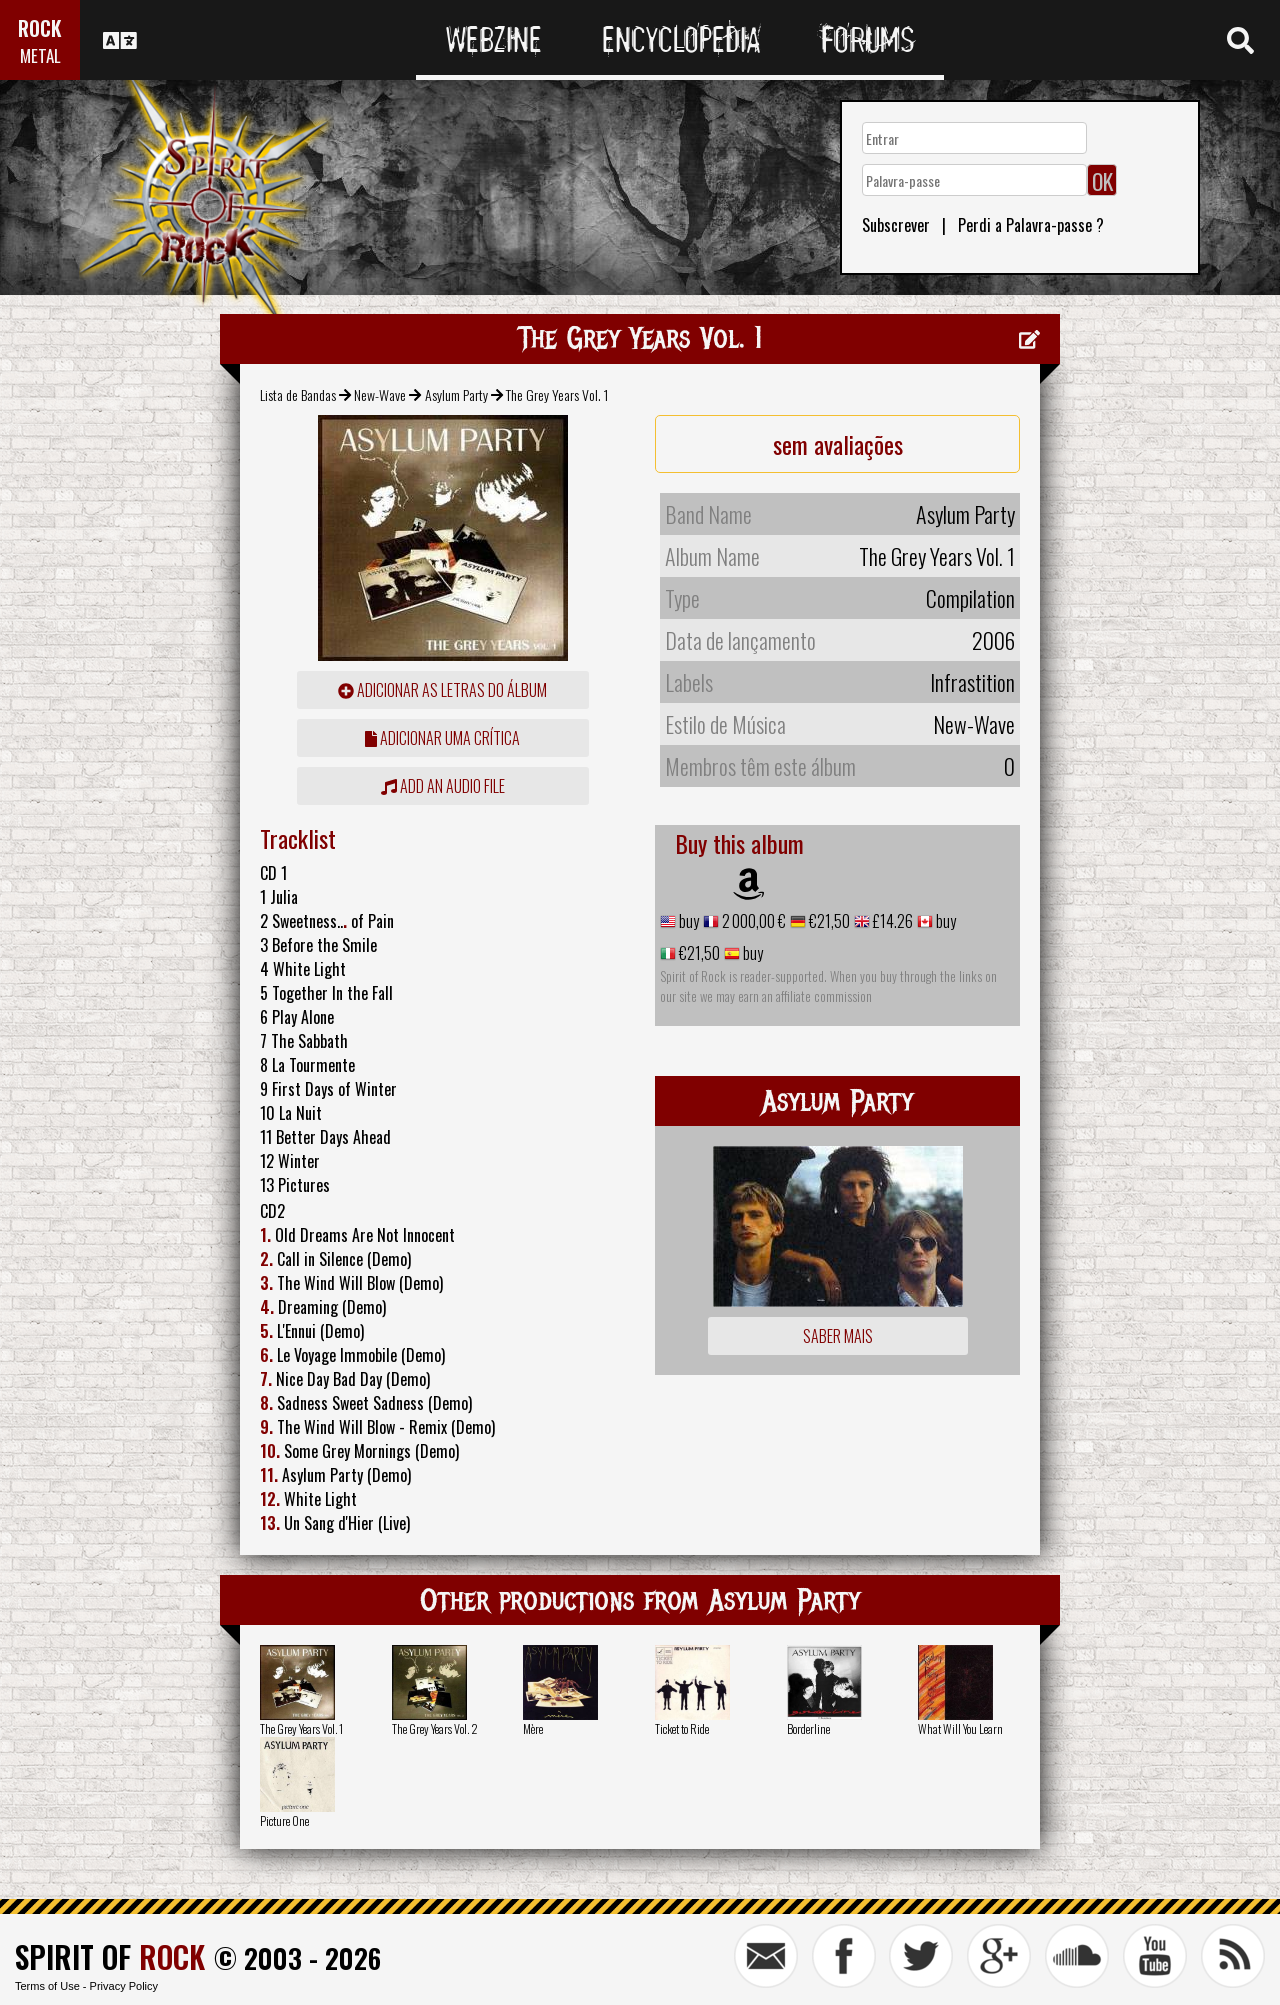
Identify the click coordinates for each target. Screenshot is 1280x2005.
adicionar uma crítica (442, 738)
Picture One (284, 1820)
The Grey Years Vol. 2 (435, 1728)
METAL (40, 55)
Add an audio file (443, 786)
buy (687, 921)
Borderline (808, 1728)
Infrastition (972, 682)
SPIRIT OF (110, 1956)
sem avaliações (838, 444)
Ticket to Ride (682, 1728)
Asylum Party (456, 394)
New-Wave (380, 394)
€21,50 (828, 921)
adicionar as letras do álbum (442, 690)
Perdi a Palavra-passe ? (1031, 225)
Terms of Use (47, 1986)
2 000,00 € (752, 921)
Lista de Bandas (298, 394)
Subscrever (896, 225)
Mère (533, 1728)
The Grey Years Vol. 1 (301, 1728)
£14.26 (891, 921)
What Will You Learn (960, 1728)
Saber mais (838, 1336)
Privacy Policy (124, 1986)
